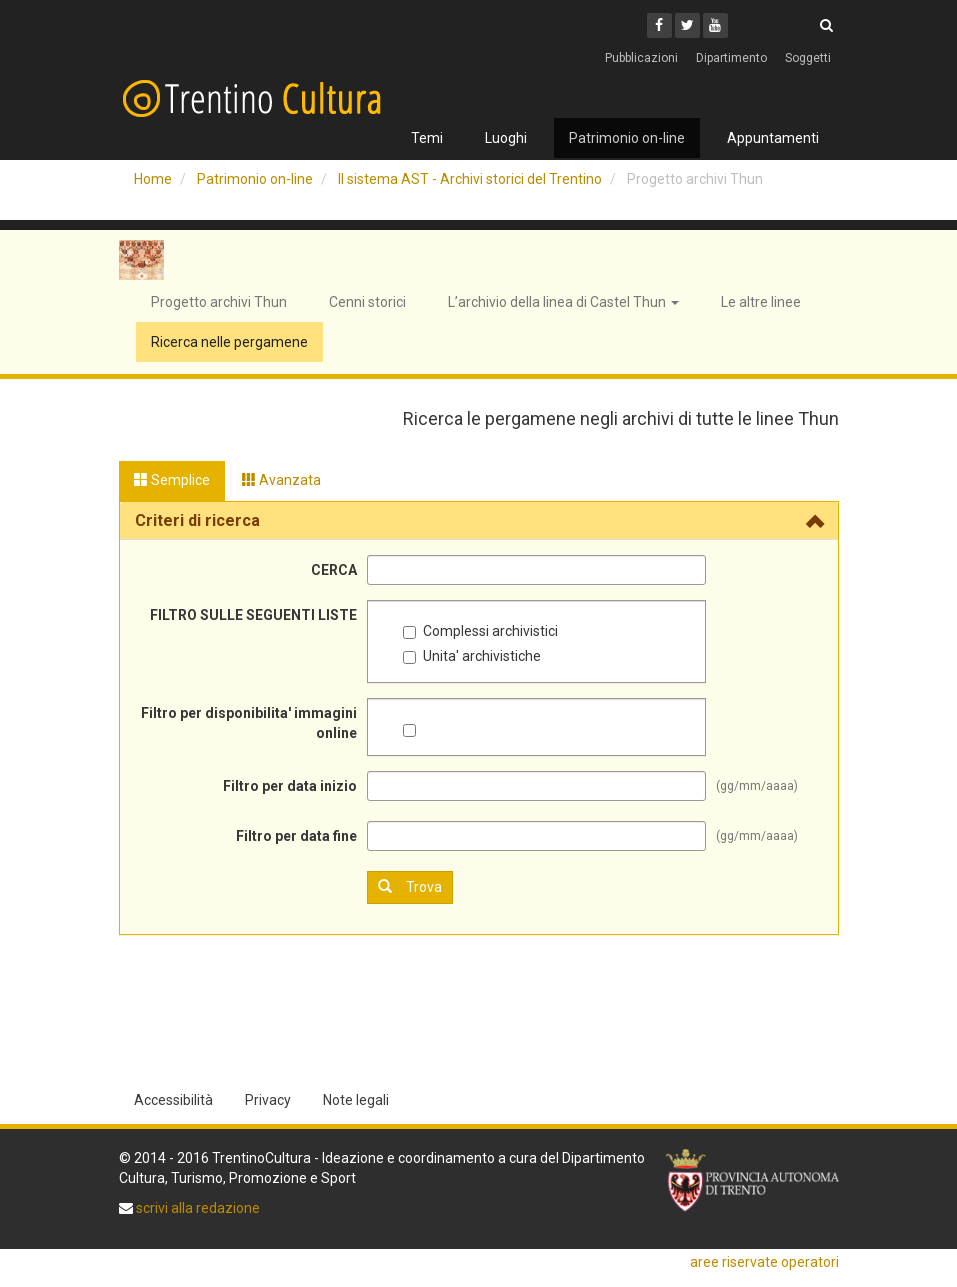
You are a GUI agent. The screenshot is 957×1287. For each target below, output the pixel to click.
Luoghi (506, 138)
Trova (410, 886)
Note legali (356, 1100)
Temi (427, 138)
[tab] (479, 521)
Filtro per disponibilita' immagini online (249, 723)
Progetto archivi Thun (219, 302)
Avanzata (281, 480)
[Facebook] (659, 25)
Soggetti (808, 58)
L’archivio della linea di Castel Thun (563, 302)
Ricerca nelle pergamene (229, 342)
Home (153, 179)
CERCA (334, 570)
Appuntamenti (773, 138)
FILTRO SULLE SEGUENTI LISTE (253, 615)
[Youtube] (715, 25)
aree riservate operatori (764, 1262)
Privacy (268, 1100)
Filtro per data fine (296, 836)
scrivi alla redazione (196, 1208)
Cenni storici (367, 302)
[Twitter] (687, 25)
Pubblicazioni (641, 58)
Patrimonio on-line (627, 138)
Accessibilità (173, 1100)
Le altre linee (761, 302)
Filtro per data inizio (290, 786)
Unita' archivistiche (472, 656)
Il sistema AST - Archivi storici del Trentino (470, 179)
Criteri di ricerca (197, 520)
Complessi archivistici (480, 631)
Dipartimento (731, 58)
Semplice (172, 480)
